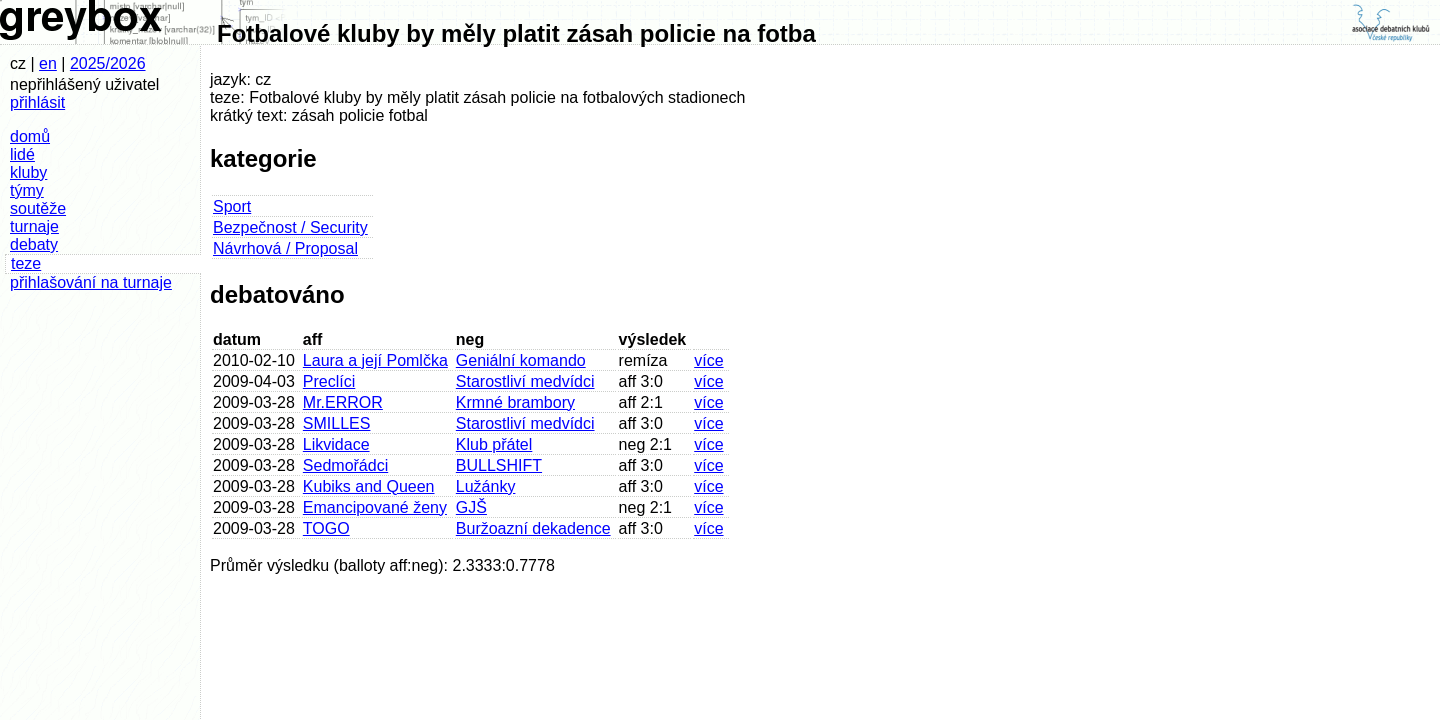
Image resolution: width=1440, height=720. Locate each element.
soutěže (38, 208)
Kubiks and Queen (369, 486)
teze (26, 263)
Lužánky (486, 486)
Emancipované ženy (375, 507)
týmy (27, 190)
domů (30, 136)
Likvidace (336, 444)
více (708, 360)
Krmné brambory (515, 402)
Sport (232, 206)
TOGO (326, 528)
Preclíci (329, 381)
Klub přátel (494, 444)
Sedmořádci (345, 465)
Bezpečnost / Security (290, 227)
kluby (28, 172)
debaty (34, 244)
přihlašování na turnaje (91, 282)
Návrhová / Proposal (285, 248)
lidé (22, 154)
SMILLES (337, 423)
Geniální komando (521, 360)
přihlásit (37, 102)
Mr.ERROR (343, 402)
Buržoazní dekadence (533, 528)
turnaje (34, 226)
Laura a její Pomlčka (375, 360)
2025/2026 (108, 63)
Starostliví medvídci (525, 381)
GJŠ (471, 507)
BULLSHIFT (499, 465)
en (48, 63)
